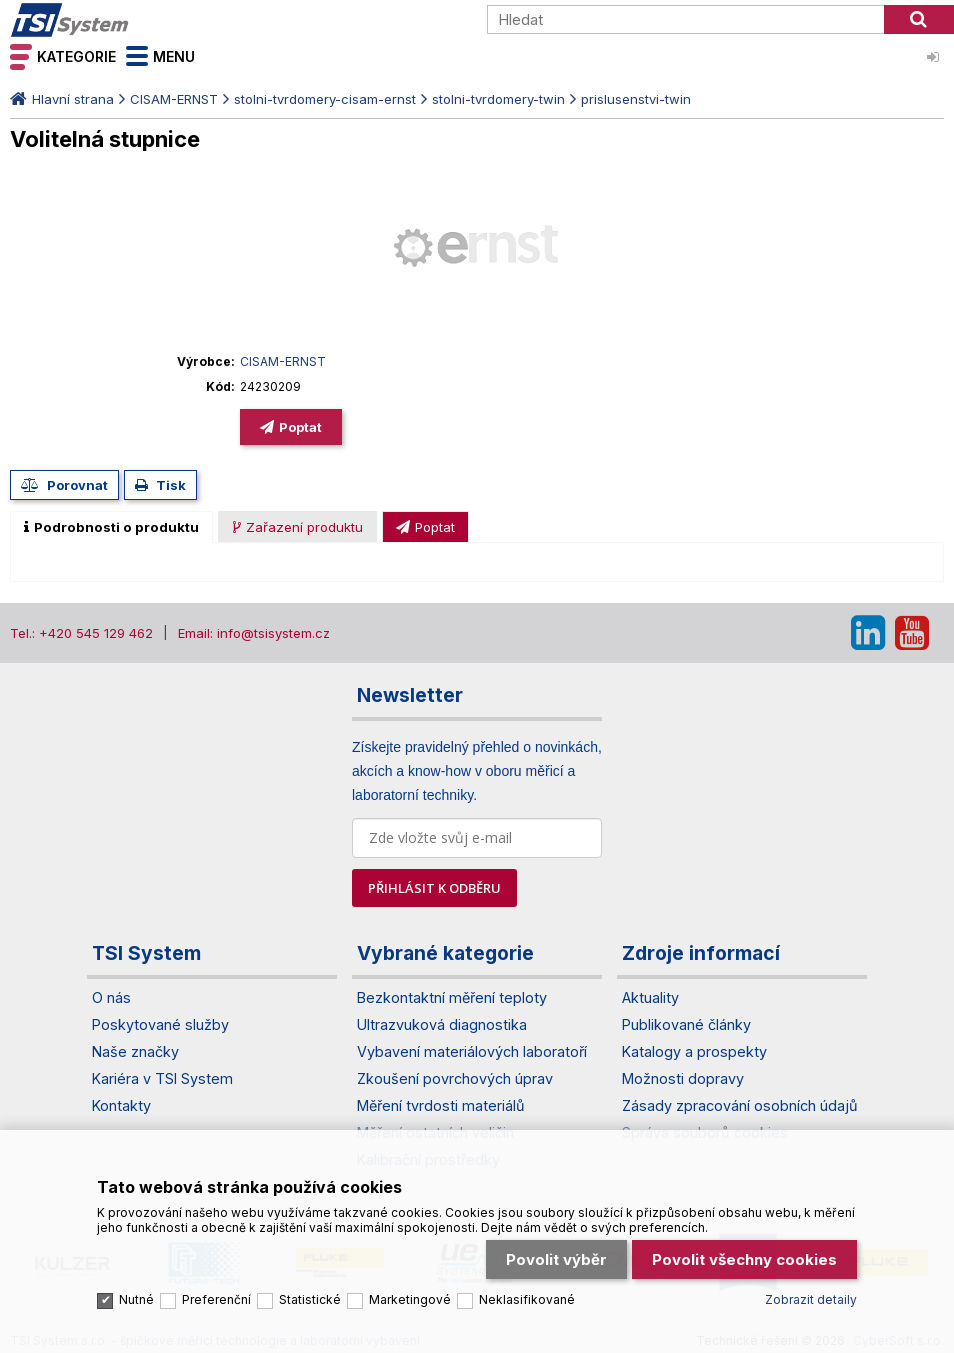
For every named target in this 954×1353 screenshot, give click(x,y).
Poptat (300, 427)
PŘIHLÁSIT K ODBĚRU (434, 888)
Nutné (136, 1298)
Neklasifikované (527, 1298)
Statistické (310, 1298)
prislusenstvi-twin (636, 99)
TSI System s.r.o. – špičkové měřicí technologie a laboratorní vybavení (125, 20)
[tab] (111, 527)
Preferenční (216, 1298)
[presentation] (111, 527)
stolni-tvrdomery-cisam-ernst (325, 99)
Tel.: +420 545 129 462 (81, 633)
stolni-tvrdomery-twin (498, 99)
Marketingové (410, 1298)
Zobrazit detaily (811, 1298)
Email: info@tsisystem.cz (254, 633)
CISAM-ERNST (174, 99)
